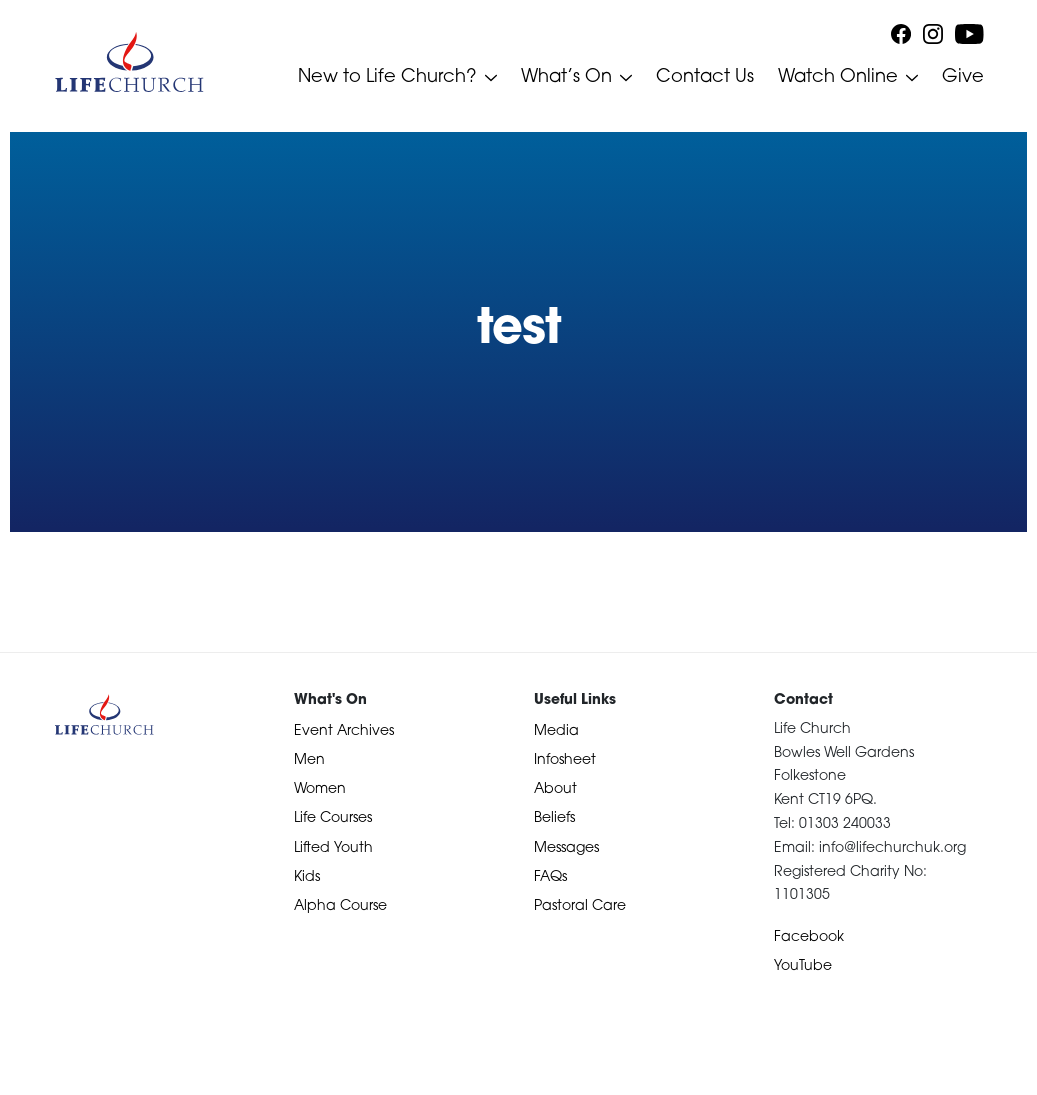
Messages (566, 848)
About (555, 789)
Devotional (52, 1076)
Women (320, 789)
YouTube (803, 966)
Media (556, 731)
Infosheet (565, 760)
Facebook (809, 937)
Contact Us (705, 77)
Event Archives (344, 731)
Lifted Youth (333, 848)
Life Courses (333, 818)
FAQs (550, 877)
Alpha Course (340, 906)
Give (963, 77)
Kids (307, 877)
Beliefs (554, 818)
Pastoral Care (580, 906)
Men (309, 760)
